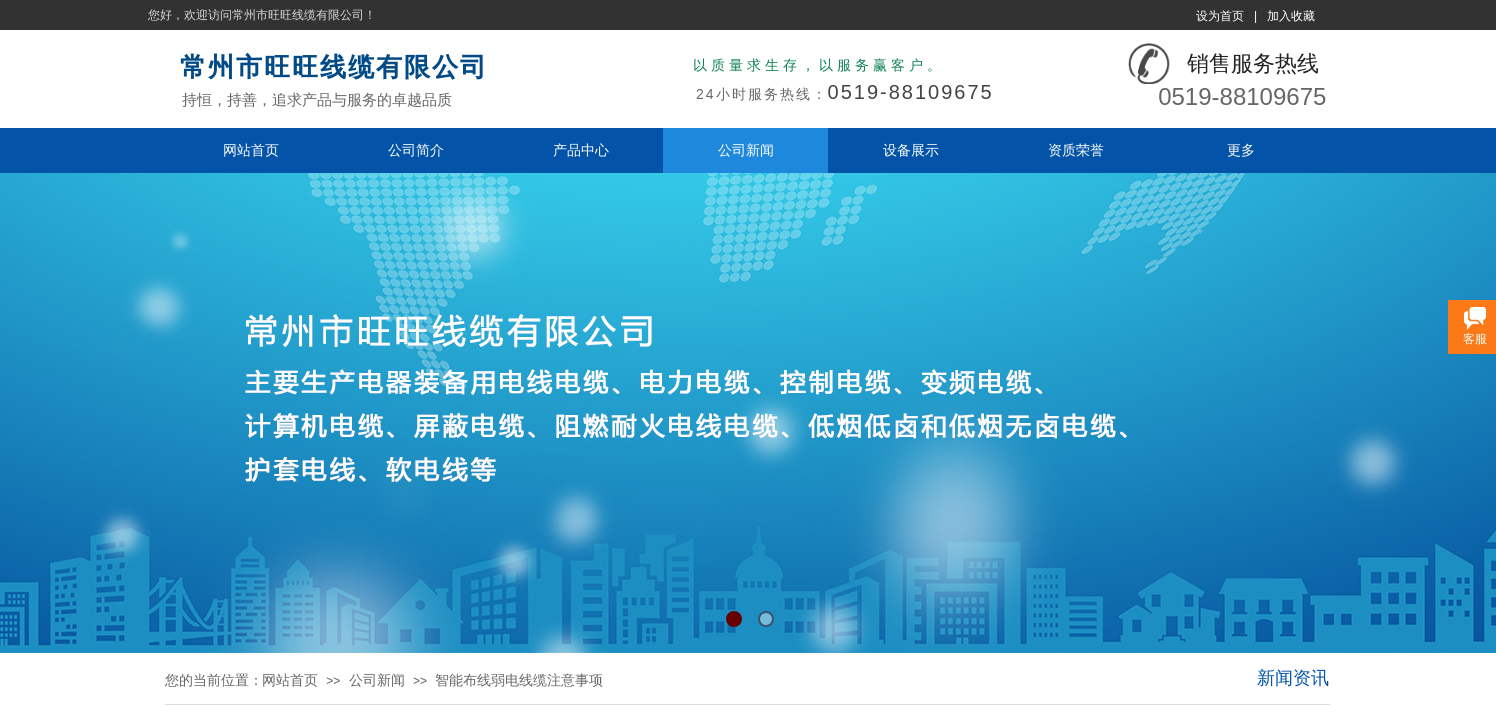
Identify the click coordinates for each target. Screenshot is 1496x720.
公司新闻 (746, 150)
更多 (1241, 150)
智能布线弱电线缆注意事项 (519, 680)
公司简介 (416, 150)
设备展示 (911, 150)
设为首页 (1220, 16)
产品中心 (581, 150)
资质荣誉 (1076, 150)
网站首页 (251, 150)
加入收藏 (1291, 16)
